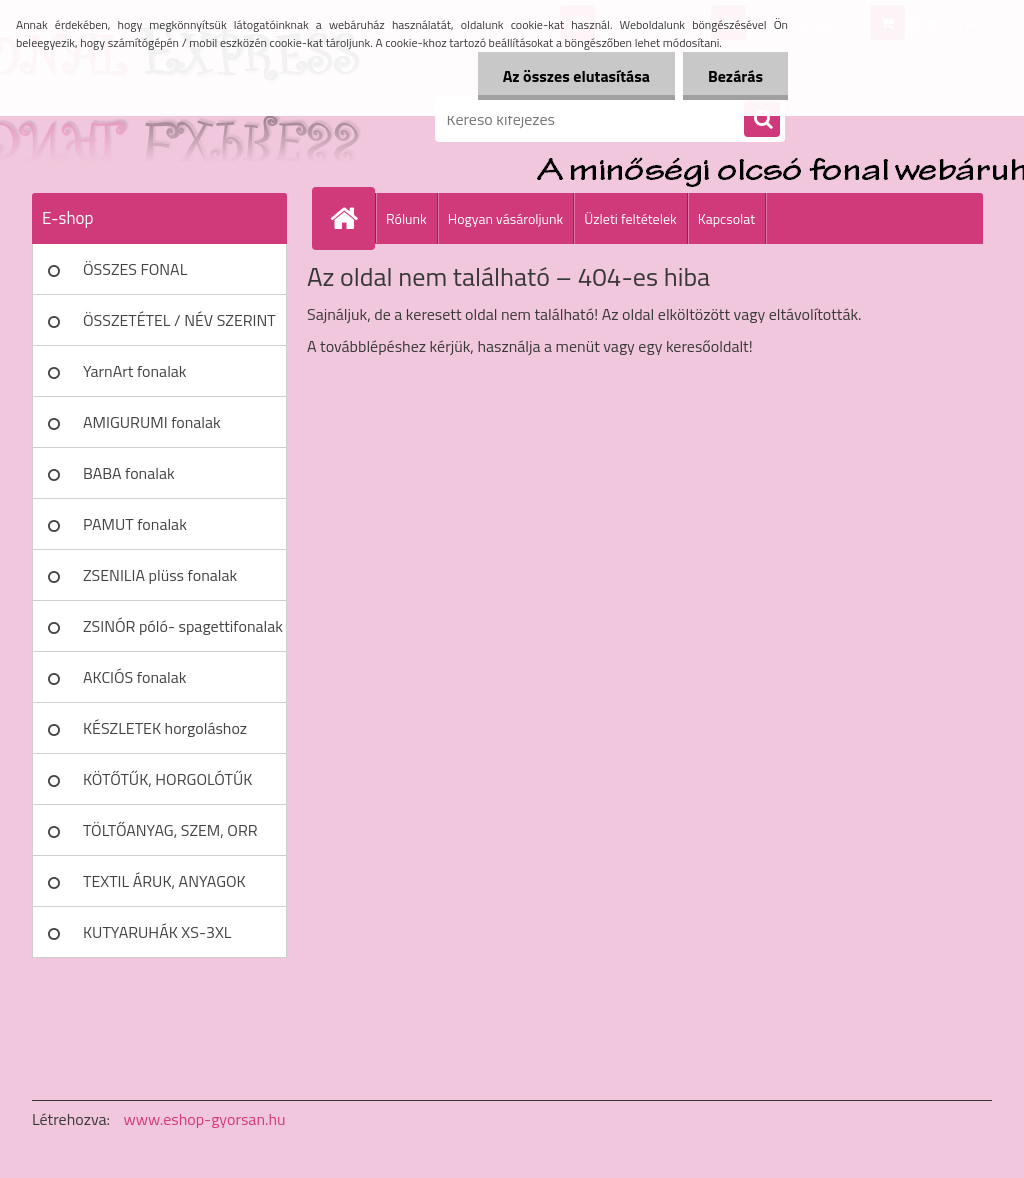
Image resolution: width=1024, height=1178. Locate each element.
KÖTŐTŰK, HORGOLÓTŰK (167, 779)
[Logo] (169, 119)
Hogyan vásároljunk (505, 218)
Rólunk (406, 218)
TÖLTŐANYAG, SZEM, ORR (170, 830)
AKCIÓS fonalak (134, 677)
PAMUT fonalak (135, 524)
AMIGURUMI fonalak (152, 422)
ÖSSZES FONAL (135, 269)
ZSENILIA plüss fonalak (160, 575)
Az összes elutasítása (576, 76)
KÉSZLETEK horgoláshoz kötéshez (165, 735)
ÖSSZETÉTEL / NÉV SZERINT (179, 320)
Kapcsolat (727, 218)
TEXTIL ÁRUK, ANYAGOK (164, 881)
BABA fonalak (129, 473)
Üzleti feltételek (630, 218)
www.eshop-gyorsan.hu (205, 1119)
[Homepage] (352, 218)
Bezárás (735, 76)
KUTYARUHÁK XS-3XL (157, 932)
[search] (762, 120)
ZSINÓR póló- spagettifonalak (183, 626)
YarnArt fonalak (135, 371)
